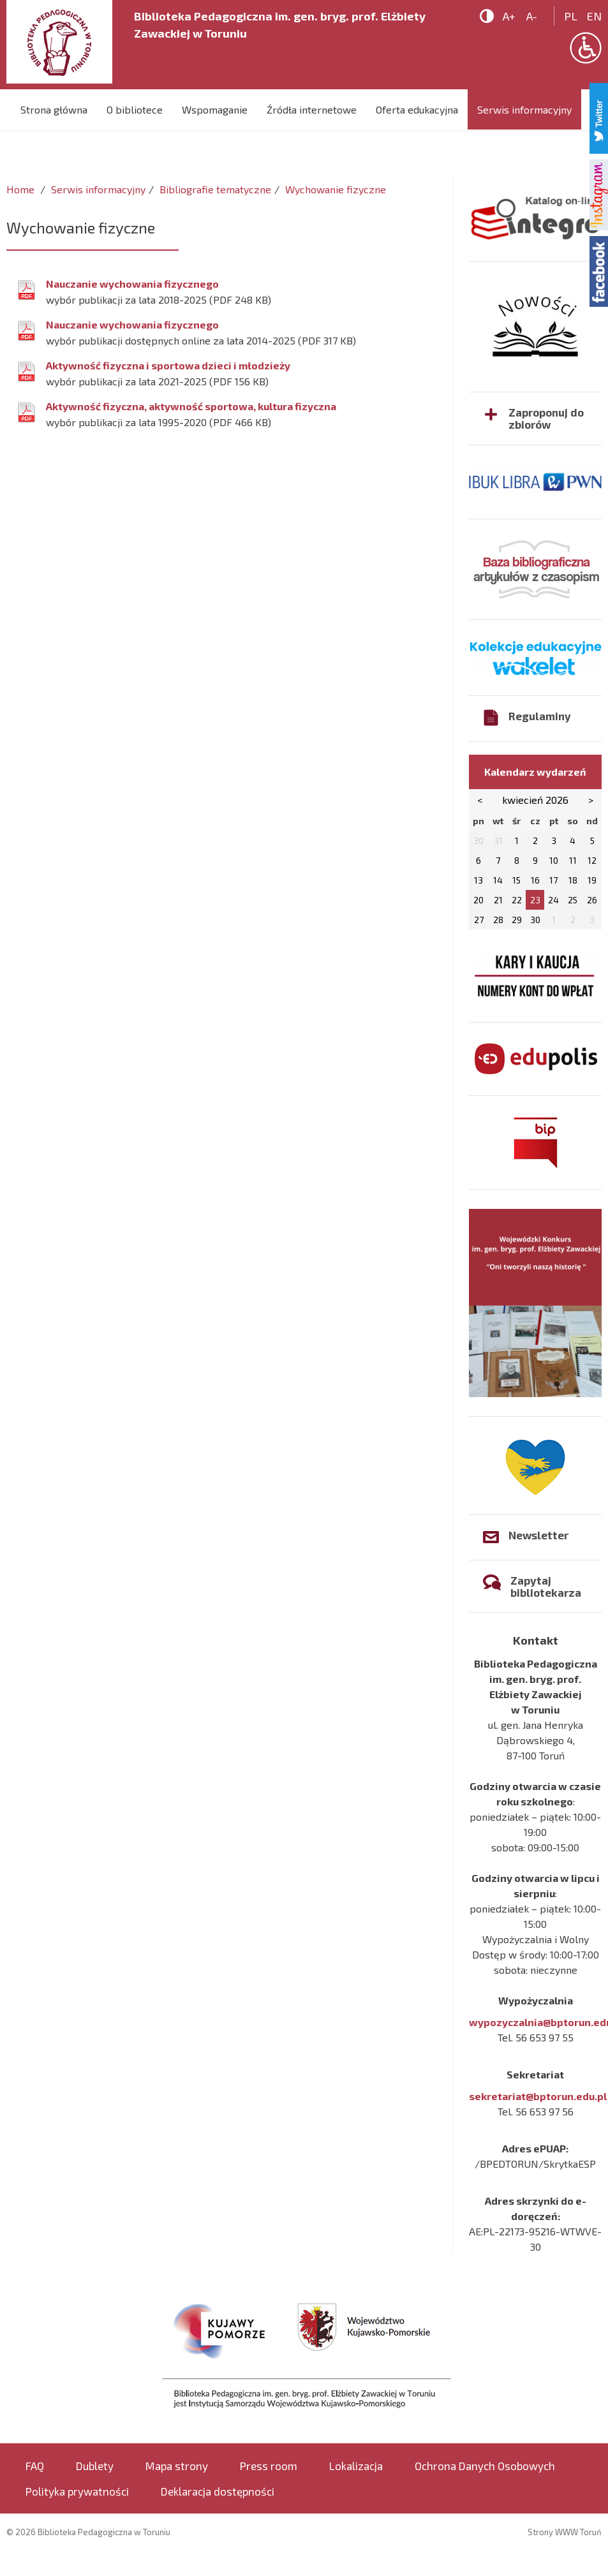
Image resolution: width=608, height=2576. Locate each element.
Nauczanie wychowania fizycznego (132, 284)
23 (535, 899)
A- (531, 16)
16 (535, 880)
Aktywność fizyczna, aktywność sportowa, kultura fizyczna (191, 406)
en (594, 16)
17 (553, 880)
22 (517, 899)
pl (570, 16)
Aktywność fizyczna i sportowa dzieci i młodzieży (168, 365)
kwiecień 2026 (535, 800)
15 (516, 880)
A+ (509, 16)
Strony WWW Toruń (565, 2532)
